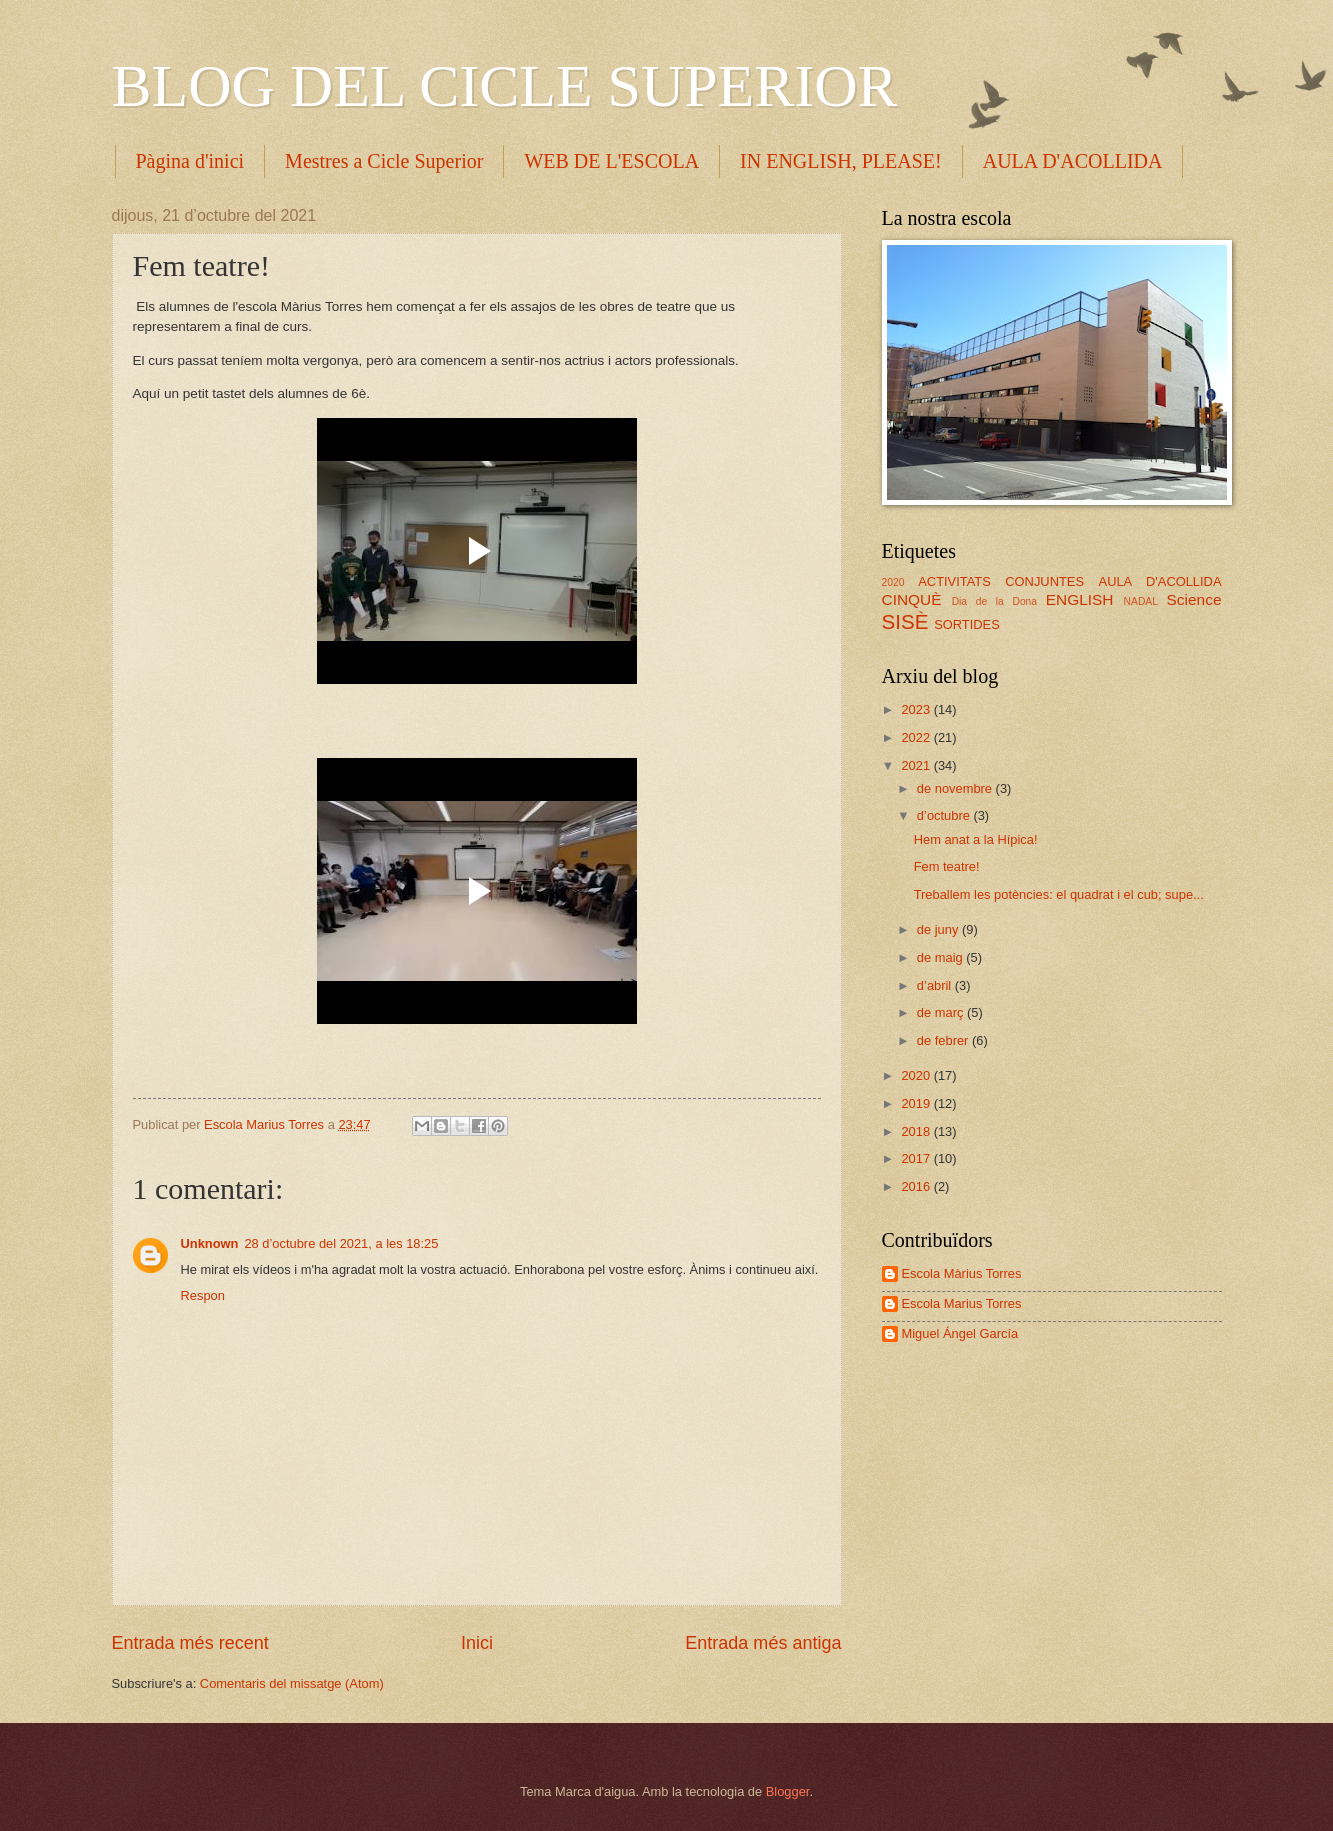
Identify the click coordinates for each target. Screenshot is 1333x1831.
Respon (203, 1295)
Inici (477, 1643)
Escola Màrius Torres (962, 1273)
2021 (917, 765)
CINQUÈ (912, 599)
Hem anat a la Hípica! (976, 839)
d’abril (936, 985)
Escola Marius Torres (962, 1303)
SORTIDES (967, 624)
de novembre (956, 788)
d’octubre (945, 815)
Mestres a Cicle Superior (384, 161)
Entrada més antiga (763, 1643)
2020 (893, 582)
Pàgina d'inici (190, 161)
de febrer (944, 1040)
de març (942, 1012)
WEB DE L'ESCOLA (611, 161)
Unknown (210, 1243)
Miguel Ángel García (960, 1333)
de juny (939, 929)
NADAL (1141, 601)
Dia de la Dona (994, 601)
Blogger (788, 1791)
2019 (917, 1103)
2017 (917, 1158)
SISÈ (905, 621)
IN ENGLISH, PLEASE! (841, 161)
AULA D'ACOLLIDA (1160, 581)
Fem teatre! (947, 866)
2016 (917, 1186)
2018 (917, 1131)
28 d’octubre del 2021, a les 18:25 (341, 1243)
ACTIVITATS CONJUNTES (1001, 581)
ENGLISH (1080, 599)
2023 (917, 709)
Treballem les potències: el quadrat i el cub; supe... (1059, 894)
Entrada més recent (190, 1643)
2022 (917, 737)
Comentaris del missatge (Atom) (292, 1683)
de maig (941, 957)
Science (1194, 599)
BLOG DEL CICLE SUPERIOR (505, 86)
